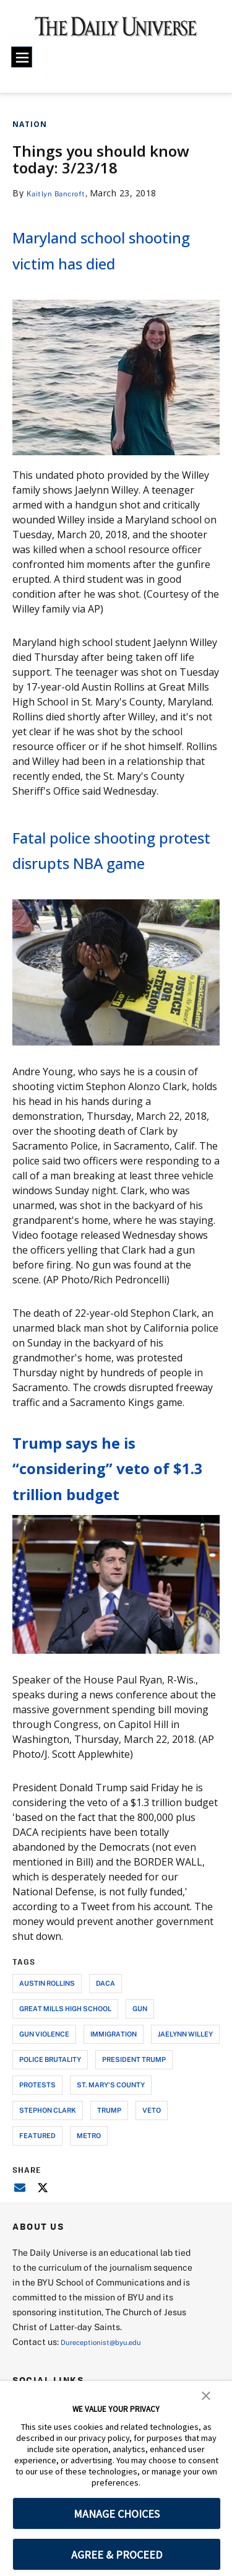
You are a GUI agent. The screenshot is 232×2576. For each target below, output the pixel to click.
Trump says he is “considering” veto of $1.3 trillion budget (112, 1518)
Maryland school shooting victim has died (106, 261)
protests (37, 2136)
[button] (206, 2394)
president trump (134, 2111)
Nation (29, 124)
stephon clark (47, 2161)
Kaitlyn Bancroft (62, 193)
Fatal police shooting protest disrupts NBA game (113, 887)
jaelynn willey (185, 2085)
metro (89, 2187)
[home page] (116, 31)
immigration (113, 2085)
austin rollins (47, 2034)
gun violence (44, 2085)
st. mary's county (111, 2136)
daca (105, 2034)
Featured (37, 2187)
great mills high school (65, 2060)
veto (151, 2161)
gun (139, 2060)
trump (109, 2161)
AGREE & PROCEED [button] (116, 2555)
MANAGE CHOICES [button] (117, 2514)
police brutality (50, 2111)
